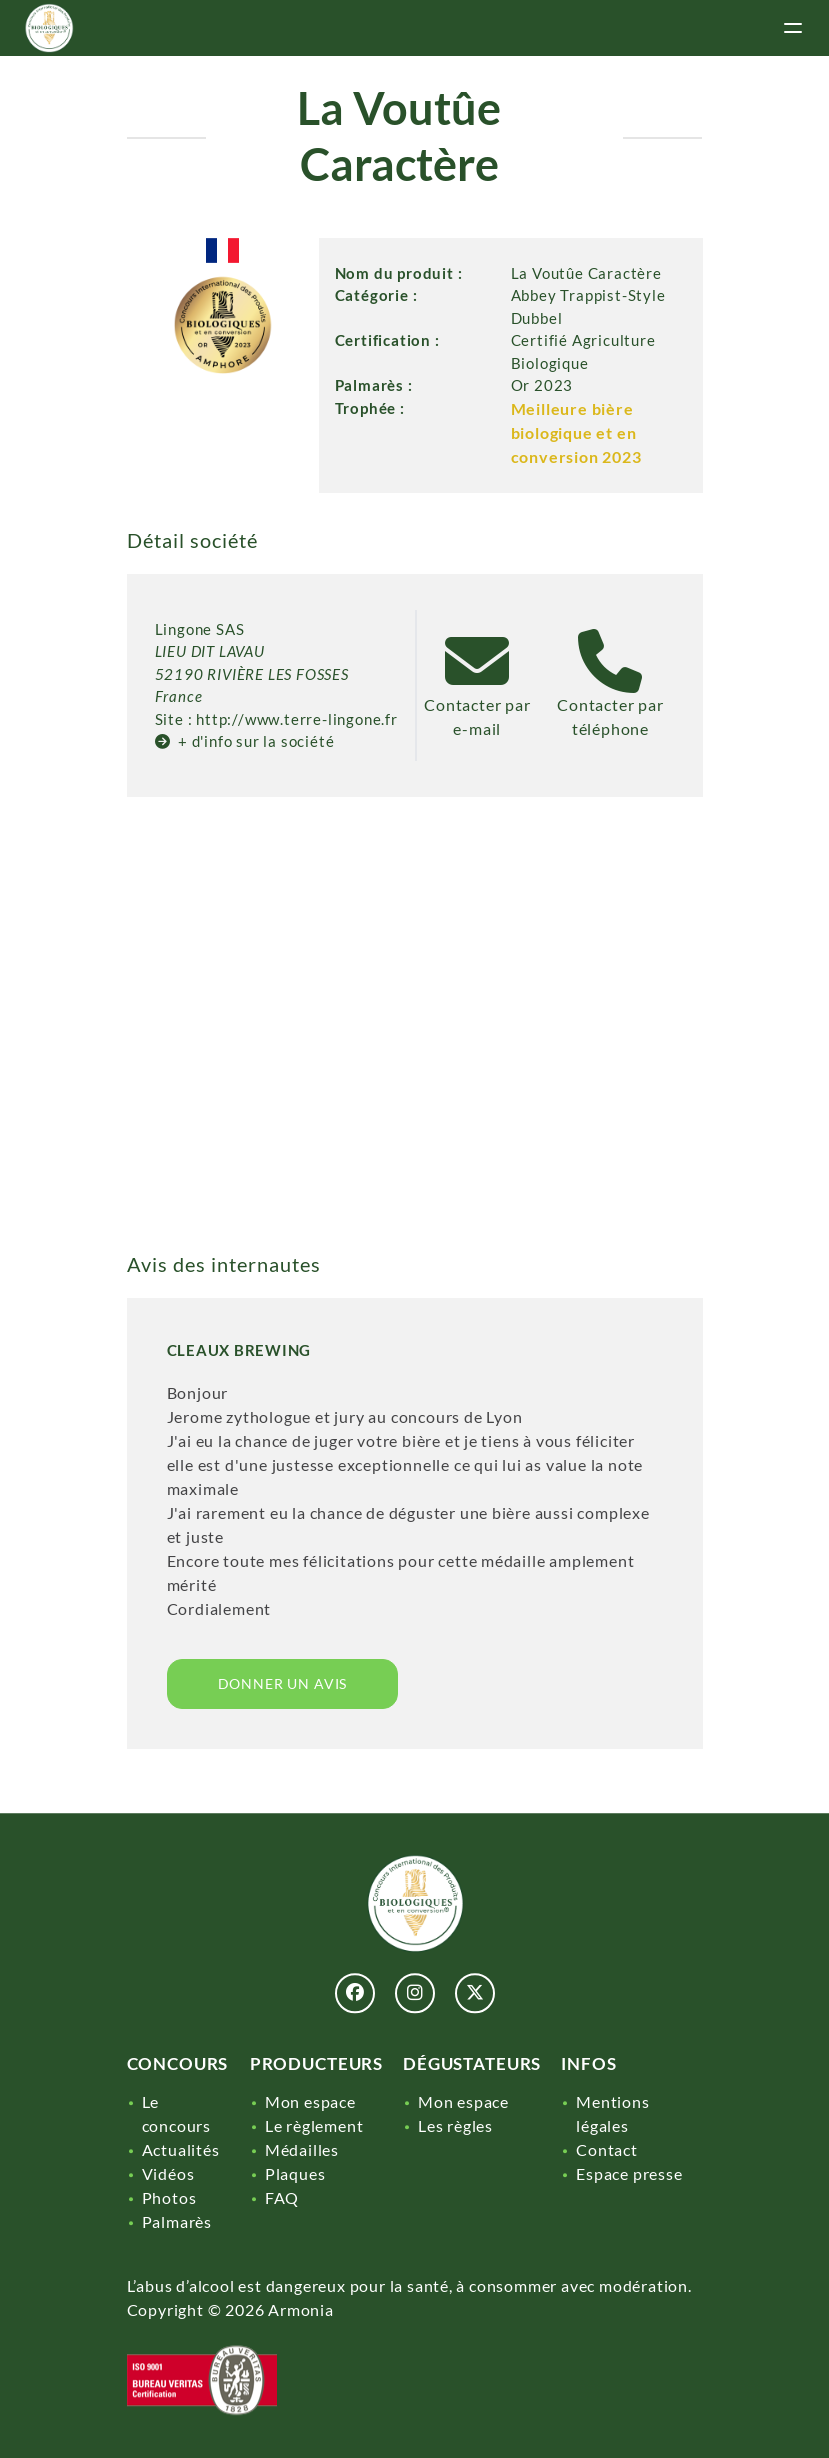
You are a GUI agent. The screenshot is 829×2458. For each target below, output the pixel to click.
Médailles (302, 2149)
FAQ (282, 2197)
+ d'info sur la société (245, 741)
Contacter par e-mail (477, 703)
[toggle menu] (793, 28)
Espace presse (629, 2173)
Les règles (455, 2125)
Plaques (295, 2173)
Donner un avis (283, 1683)
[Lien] (49, 28)
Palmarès (177, 2221)
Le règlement (314, 2125)
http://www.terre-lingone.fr (297, 719)
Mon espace (310, 2101)
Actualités (181, 2149)
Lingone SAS (200, 629)
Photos (169, 2197)
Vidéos (168, 2173)
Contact (607, 2149)
